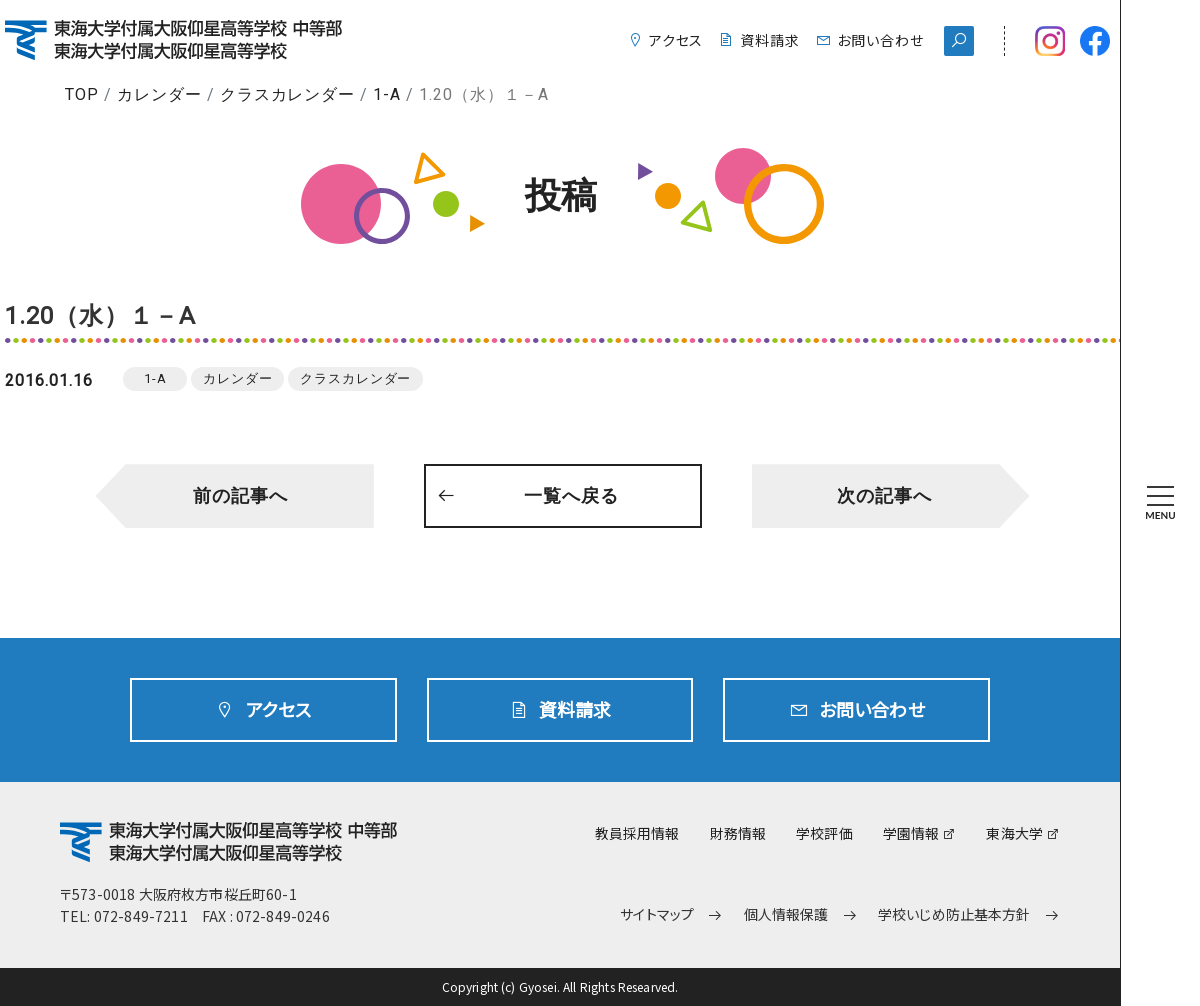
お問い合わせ (880, 40)
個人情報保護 (786, 914)
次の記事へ (884, 495)
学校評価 (824, 833)
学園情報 (911, 833)
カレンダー (159, 94)
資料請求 (770, 40)
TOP (82, 94)
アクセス (676, 40)
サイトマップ (657, 914)
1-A (387, 94)
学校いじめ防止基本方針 (954, 914)
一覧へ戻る (571, 495)
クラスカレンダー (288, 94)
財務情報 (738, 833)
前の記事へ (240, 495)
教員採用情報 (637, 833)
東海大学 (1014, 833)
